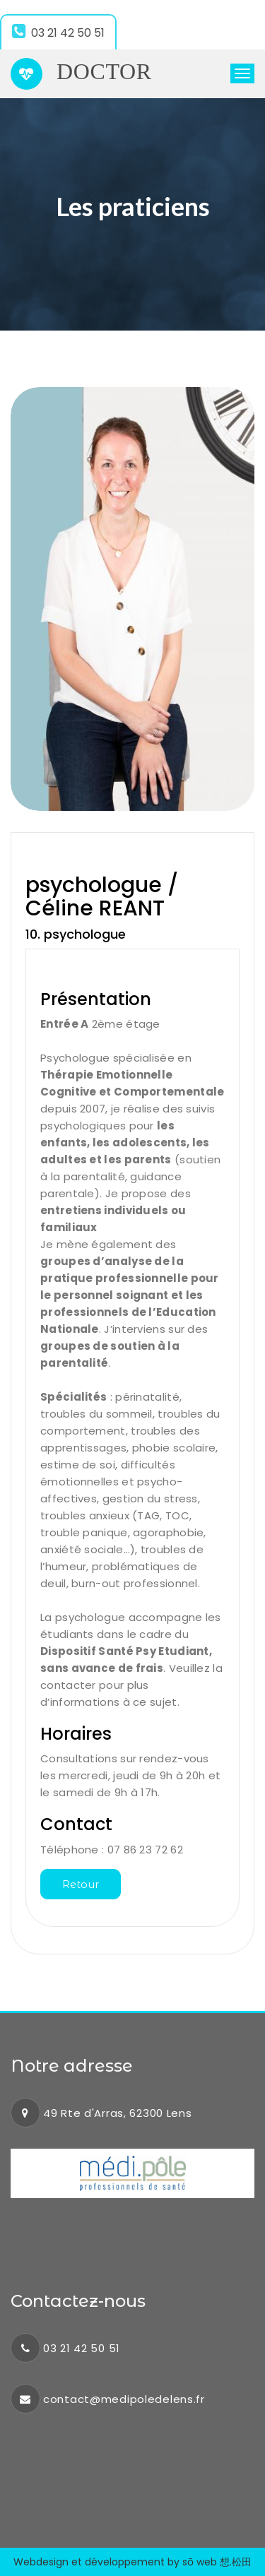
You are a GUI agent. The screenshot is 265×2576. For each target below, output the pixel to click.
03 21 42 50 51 (58, 32)
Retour (80, 1884)
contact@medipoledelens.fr (124, 2399)
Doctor (81, 74)
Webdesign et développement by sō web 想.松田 (132, 2562)
